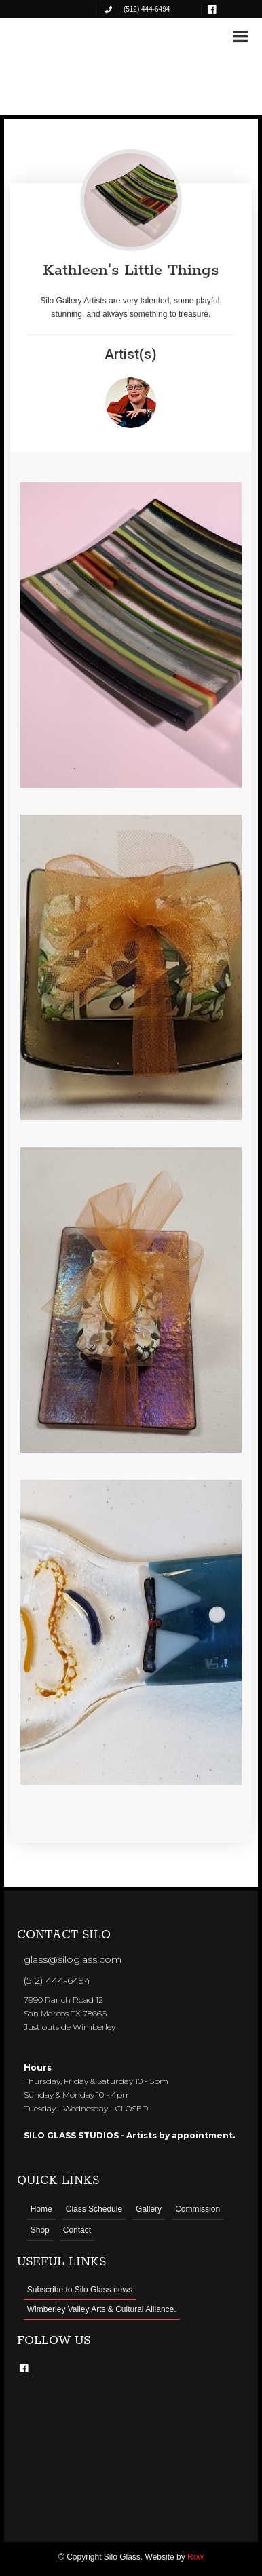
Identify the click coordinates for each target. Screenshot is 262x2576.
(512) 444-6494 (57, 1980)
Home (41, 2209)
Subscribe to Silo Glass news (79, 2289)
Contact (77, 2230)
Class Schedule (94, 2209)
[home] (54, 35)
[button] (240, 37)
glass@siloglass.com (72, 1959)
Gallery (149, 2209)
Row (195, 2557)
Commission (197, 2209)
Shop (40, 2230)
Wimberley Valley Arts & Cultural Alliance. (101, 2309)
